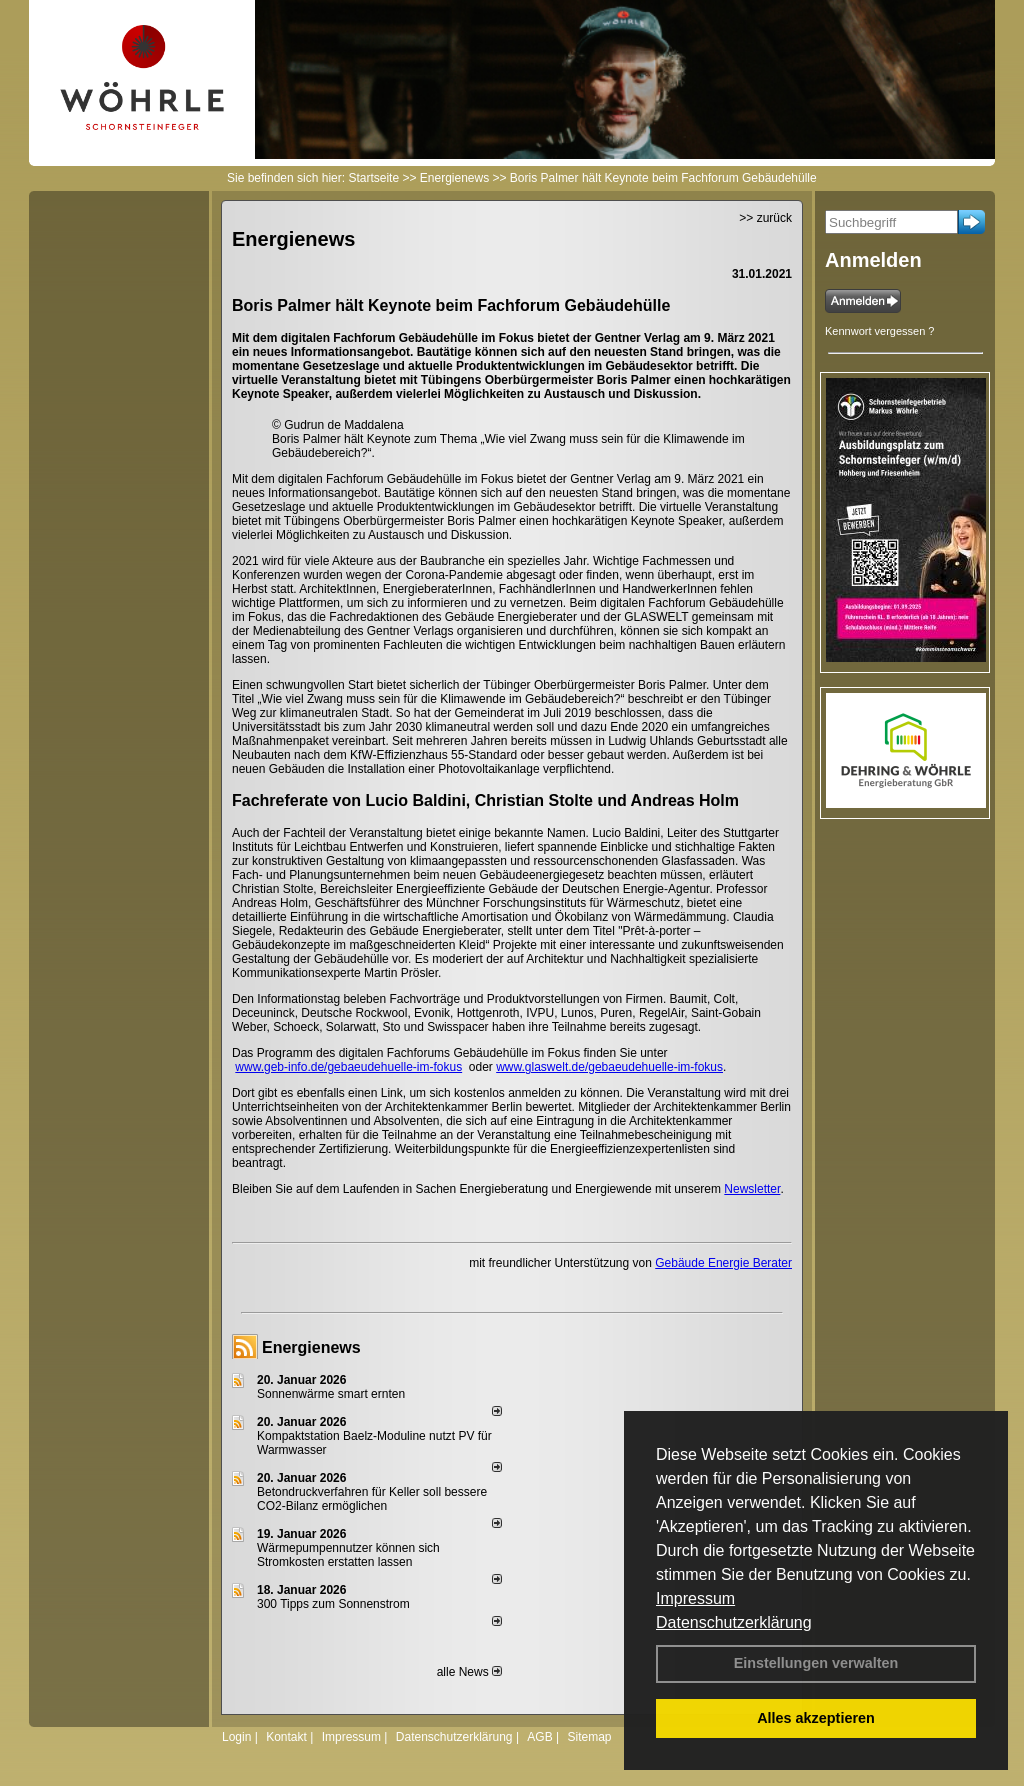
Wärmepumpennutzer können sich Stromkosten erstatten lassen (348, 1555)
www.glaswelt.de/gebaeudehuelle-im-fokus (609, 1067)
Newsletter (752, 1189)
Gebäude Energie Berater (723, 1263)
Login (236, 1737)
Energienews (311, 1347)
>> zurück (765, 218)
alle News (469, 1672)
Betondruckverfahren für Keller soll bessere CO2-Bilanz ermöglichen (372, 1499)
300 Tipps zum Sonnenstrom (333, 1604)
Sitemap (589, 1737)
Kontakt (286, 1737)
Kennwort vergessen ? (879, 331)
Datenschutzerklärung (734, 1622)
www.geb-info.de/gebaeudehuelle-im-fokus (348, 1067)
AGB (539, 1737)
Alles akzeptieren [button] (816, 1718)
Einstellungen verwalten (816, 1663)
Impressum (695, 1598)
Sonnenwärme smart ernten (331, 1394)
